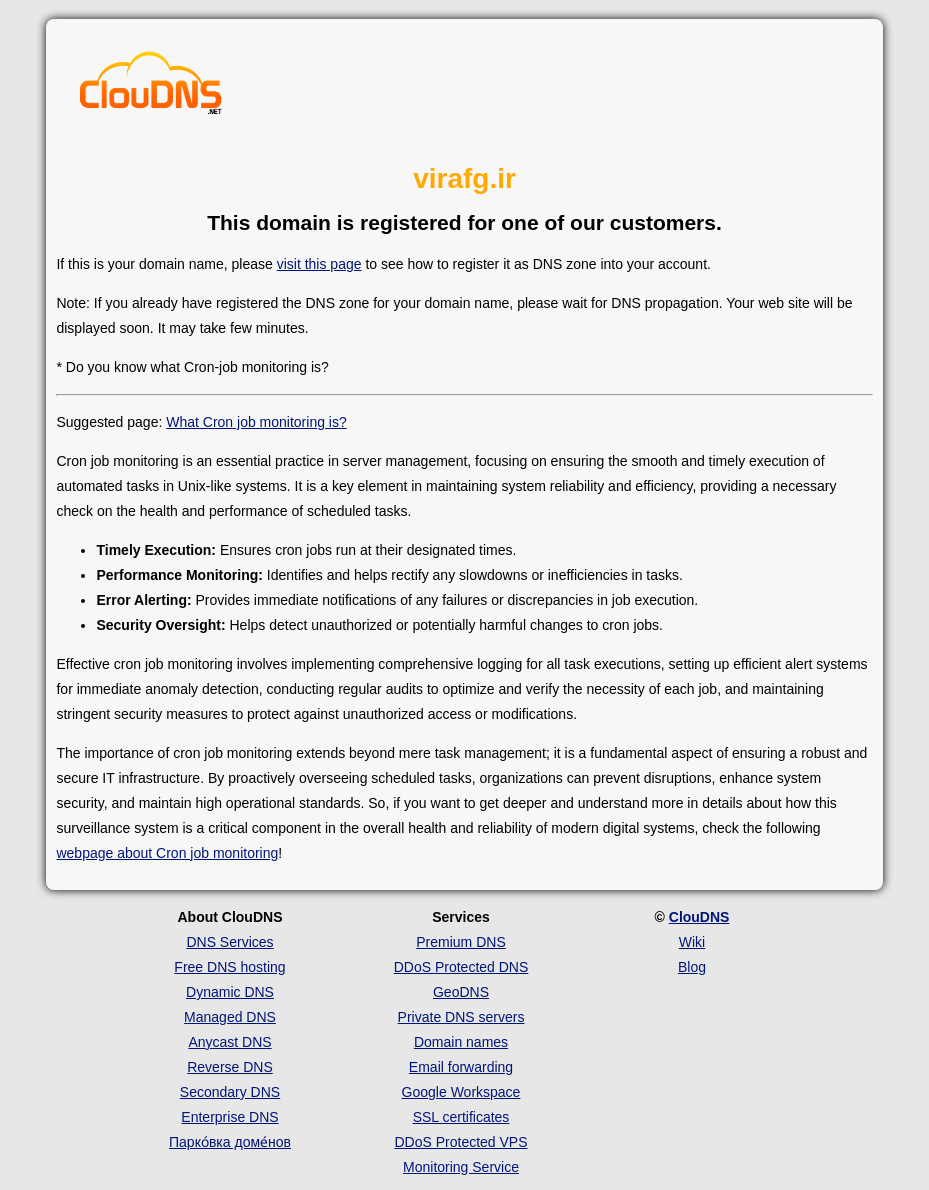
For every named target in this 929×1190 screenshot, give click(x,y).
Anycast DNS (229, 1042)
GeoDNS (461, 992)
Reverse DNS (230, 1067)
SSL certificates (461, 1117)
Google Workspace (461, 1092)
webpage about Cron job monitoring (167, 853)
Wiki (692, 942)
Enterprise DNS (229, 1117)
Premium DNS (460, 942)
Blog (692, 967)
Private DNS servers (461, 1017)
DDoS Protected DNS (461, 967)
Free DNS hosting (229, 967)
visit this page (319, 264)
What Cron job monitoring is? (256, 422)
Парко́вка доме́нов (230, 1142)
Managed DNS (230, 1017)
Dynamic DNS (230, 992)
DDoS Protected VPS (460, 1142)
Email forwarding (461, 1067)
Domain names (461, 1042)
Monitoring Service (461, 1167)
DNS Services (229, 942)
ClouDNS (699, 917)
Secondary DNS (230, 1092)
